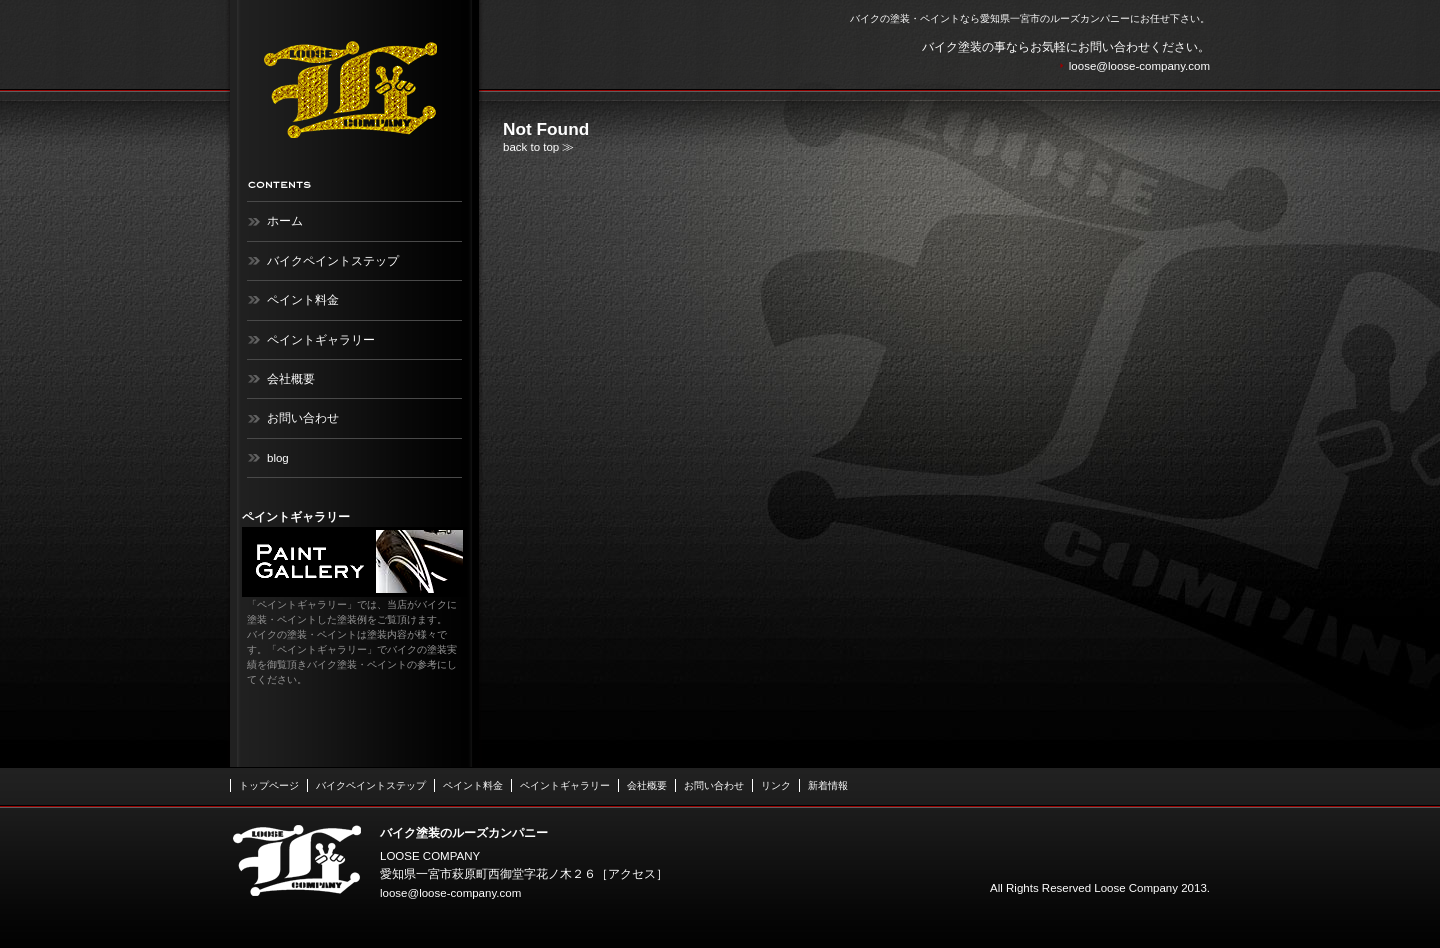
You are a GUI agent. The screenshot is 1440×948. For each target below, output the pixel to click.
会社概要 (291, 379)
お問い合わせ (303, 418)
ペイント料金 (303, 300)
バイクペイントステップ (333, 261)
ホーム (285, 221)
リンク (776, 785)
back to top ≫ (538, 147)
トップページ (269, 785)
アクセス (632, 874)
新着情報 (828, 785)
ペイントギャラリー (321, 340)
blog (278, 458)
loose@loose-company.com (1139, 66)
